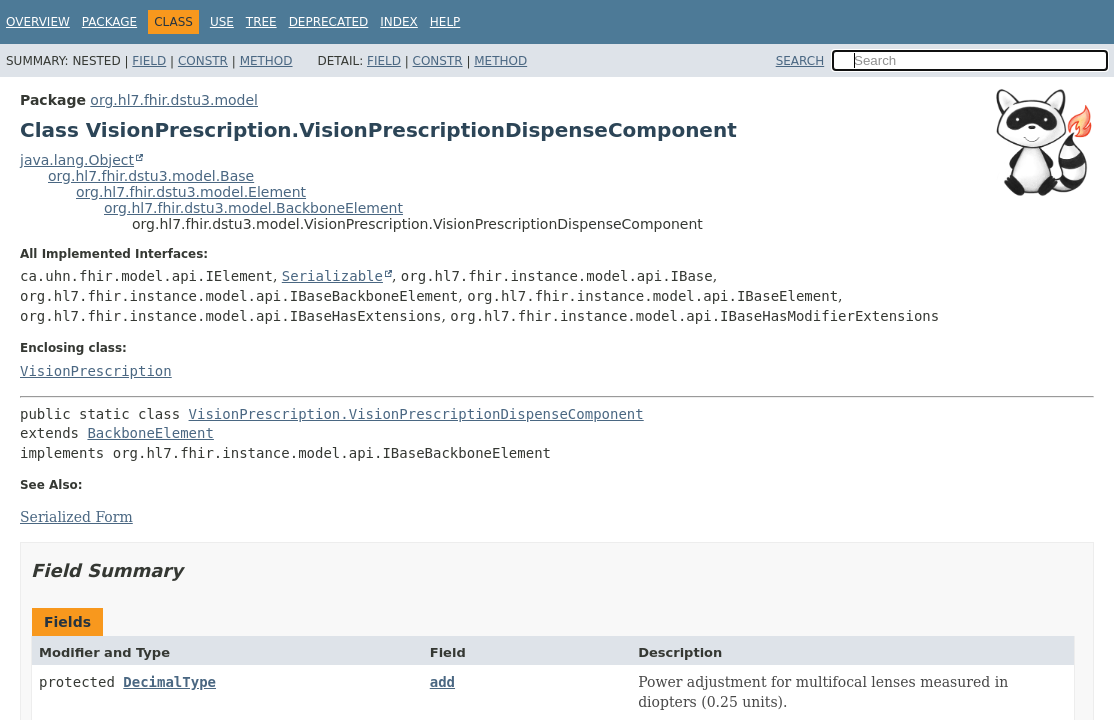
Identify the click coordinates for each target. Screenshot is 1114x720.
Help (445, 22)
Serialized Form (76, 517)
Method (266, 61)
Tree (261, 22)
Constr (203, 61)
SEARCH (800, 61)
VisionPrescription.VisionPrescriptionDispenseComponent (416, 414)
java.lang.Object (77, 160)
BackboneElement (150, 433)
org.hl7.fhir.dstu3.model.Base (151, 176)
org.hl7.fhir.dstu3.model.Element (191, 192)
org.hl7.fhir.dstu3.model (174, 100)
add (442, 682)
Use (222, 22)
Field (149, 61)
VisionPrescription (96, 371)
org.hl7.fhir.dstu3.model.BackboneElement (253, 208)
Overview (38, 22)
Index (399, 22)
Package (109, 22)
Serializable (332, 276)
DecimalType (169, 682)
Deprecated (329, 22)
